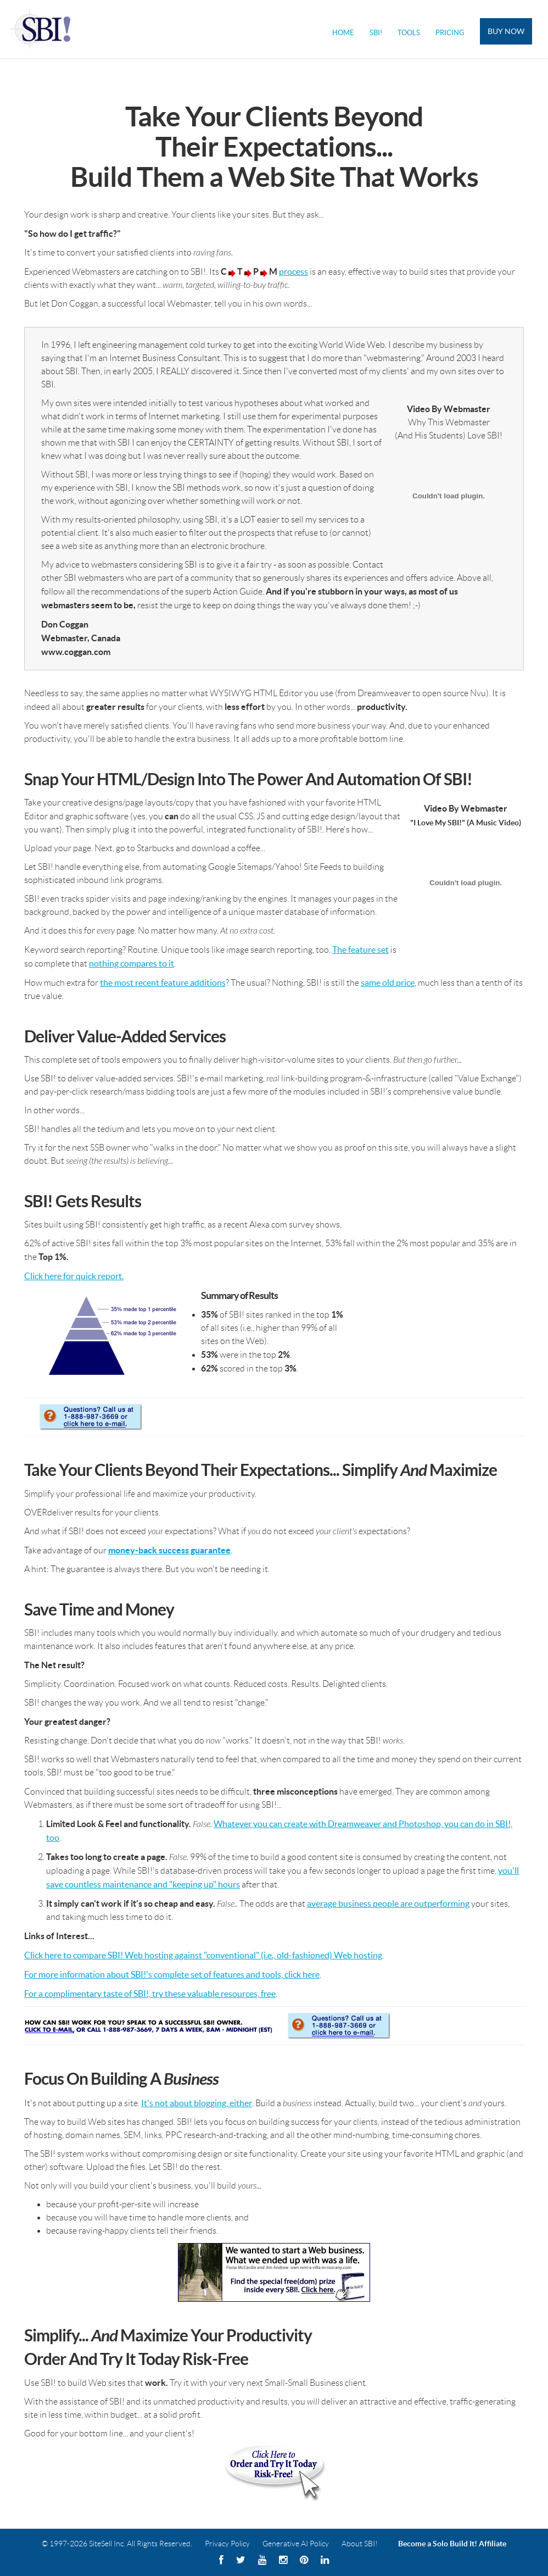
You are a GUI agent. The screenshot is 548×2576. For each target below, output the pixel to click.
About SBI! (360, 2543)
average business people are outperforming (388, 1903)
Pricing (450, 33)
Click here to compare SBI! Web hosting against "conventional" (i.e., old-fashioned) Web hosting (203, 1955)
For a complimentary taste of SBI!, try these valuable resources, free (150, 1993)
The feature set (360, 949)
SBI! (376, 33)
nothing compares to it (131, 963)
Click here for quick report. (74, 1276)
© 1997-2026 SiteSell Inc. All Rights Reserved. (117, 2543)
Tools (409, 33)
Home (343, 33)
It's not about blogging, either (196, 2103)
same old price (388, 982)
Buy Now (506, 31)
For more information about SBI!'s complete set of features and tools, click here (172, 1974)
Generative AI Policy (295, 2543)
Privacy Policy (227, 2543)
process (293, 271)
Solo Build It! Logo (42, 29)
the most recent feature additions (163, 982)
